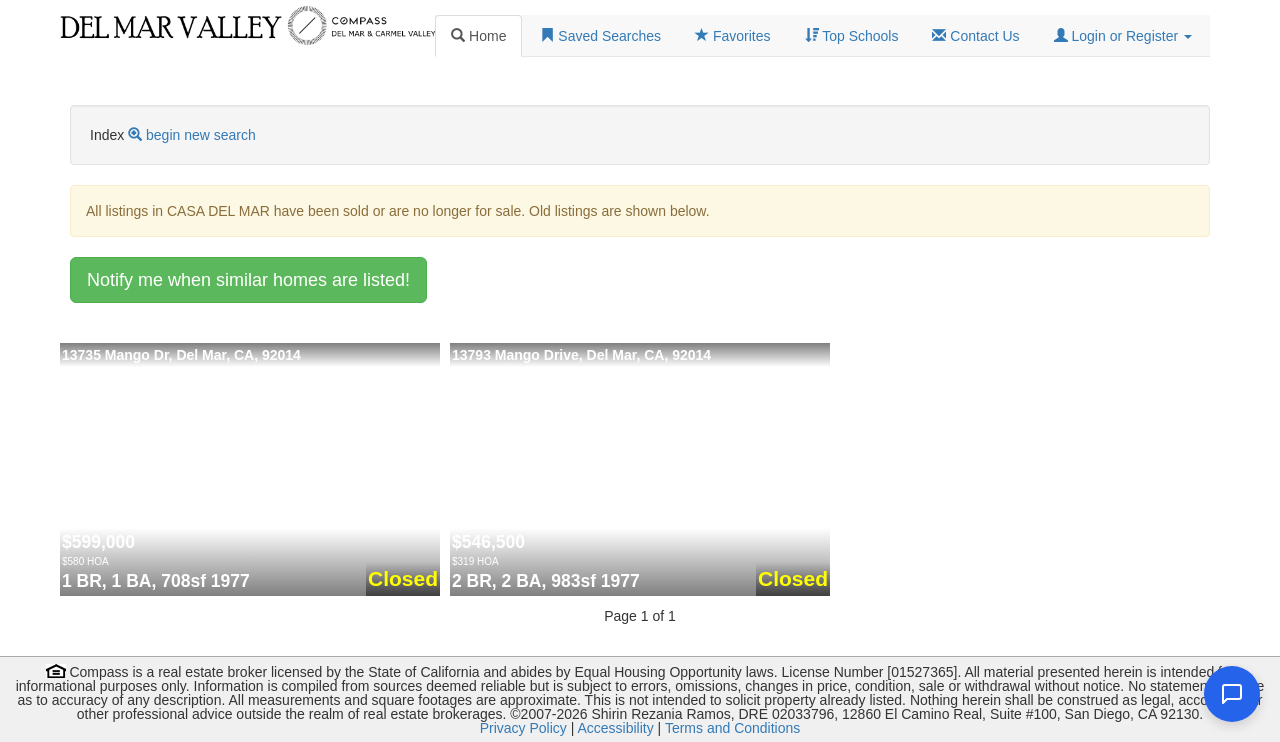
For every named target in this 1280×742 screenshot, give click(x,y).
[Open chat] (1232, 694)
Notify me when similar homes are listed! (248, 280)
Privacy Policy (523, 728)
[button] (1123, 36)
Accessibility (615, 728)
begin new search (201, 135)
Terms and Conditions (732, 728)
